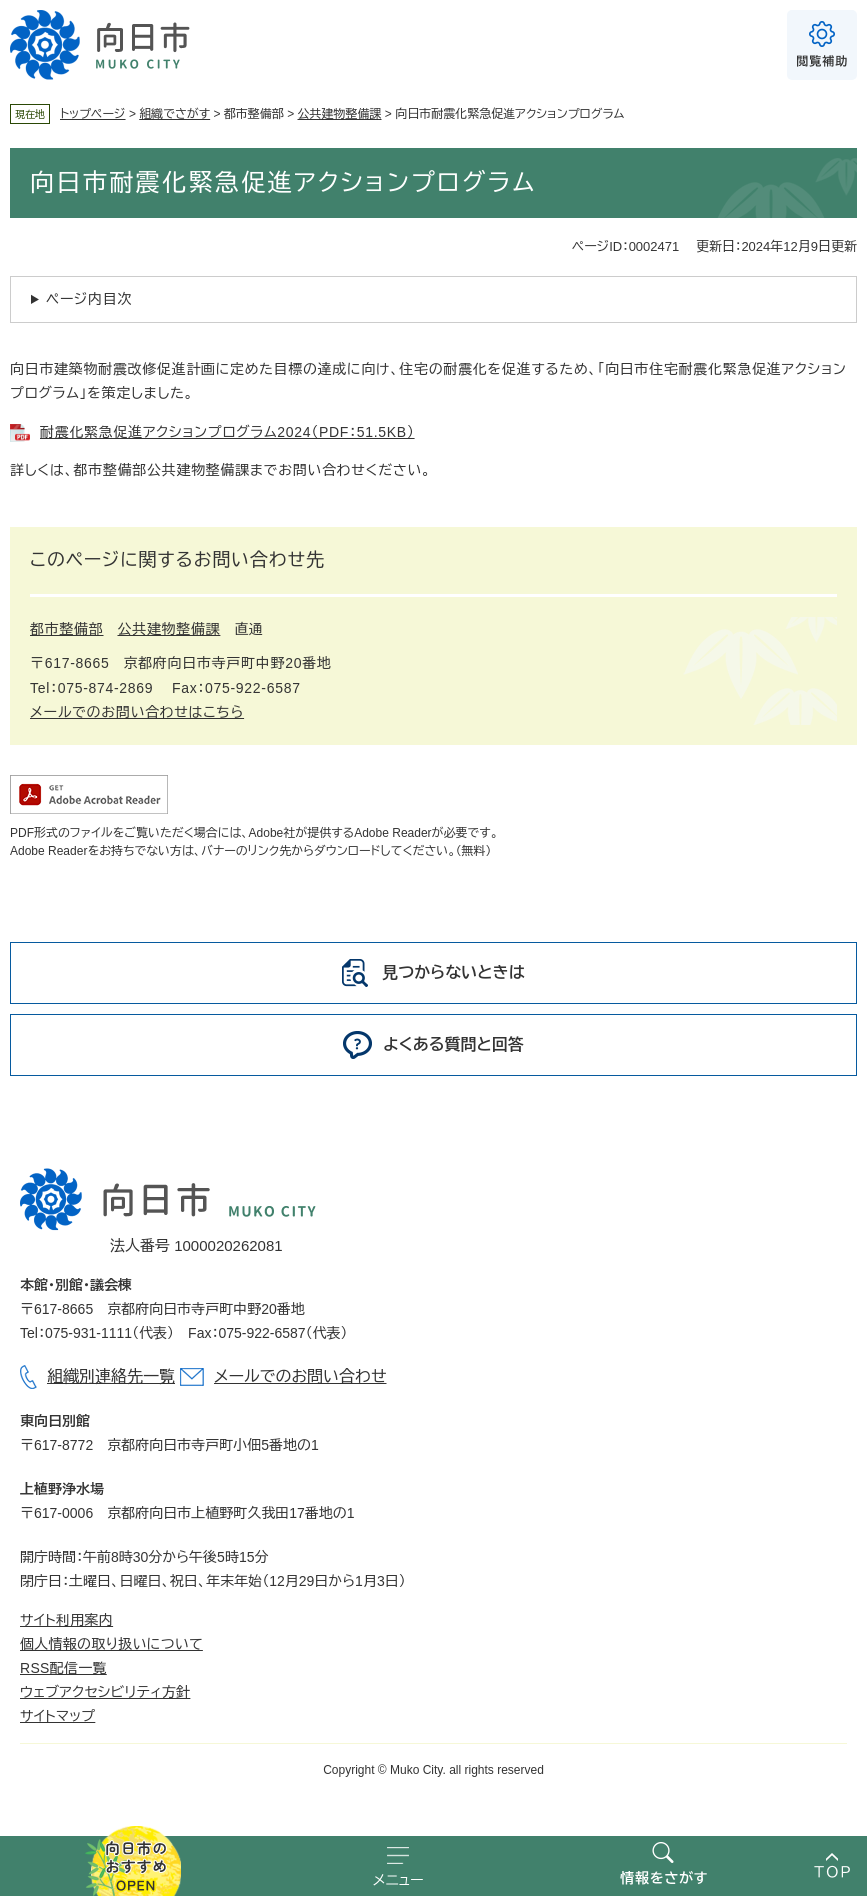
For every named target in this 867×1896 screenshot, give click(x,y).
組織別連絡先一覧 (111, 1376)
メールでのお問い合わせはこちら (137, 712)
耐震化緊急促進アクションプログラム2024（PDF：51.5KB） (227, 432)
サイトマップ (57, 1716)
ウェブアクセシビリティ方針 (105, 1692)
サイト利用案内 (66, 1620)
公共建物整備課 (340, 114)
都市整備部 (67, 629)
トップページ (93, 114)
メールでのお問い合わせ (300, 1376)
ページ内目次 (89, 299)
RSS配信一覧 (63, 1668)
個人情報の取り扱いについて (111, 1644)
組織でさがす (174, 114)
